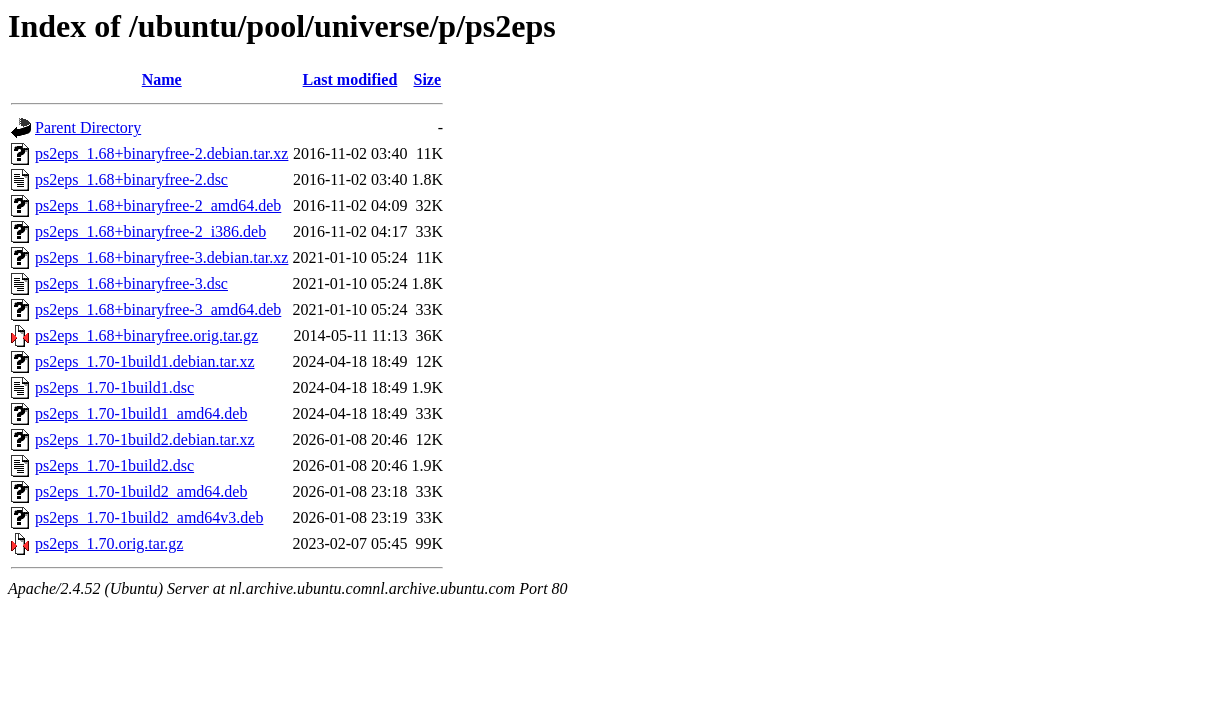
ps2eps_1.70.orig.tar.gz (109, 543)
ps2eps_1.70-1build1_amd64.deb (141, 413)
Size (428, 79)
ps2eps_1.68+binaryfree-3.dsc (131, 283)
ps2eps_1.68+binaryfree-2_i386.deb (150, 231)
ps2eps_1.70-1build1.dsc (114, 387)
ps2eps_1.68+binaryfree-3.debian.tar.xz (161, 257)
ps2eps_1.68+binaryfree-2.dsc (131, 179)
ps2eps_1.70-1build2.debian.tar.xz (145, 439)
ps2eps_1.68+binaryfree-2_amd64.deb (158, 205)
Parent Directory (88, 127)
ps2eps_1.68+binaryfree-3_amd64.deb (158, 309)
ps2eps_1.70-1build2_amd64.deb (141, 491)
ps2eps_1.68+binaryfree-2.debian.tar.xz (161, 153)
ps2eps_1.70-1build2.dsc (114, 465)
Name (162, 79)
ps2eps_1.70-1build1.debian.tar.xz (145, 361)
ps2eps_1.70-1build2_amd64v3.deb (149, 517)
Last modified (350, 79)
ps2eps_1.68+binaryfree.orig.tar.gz (146, 335)
